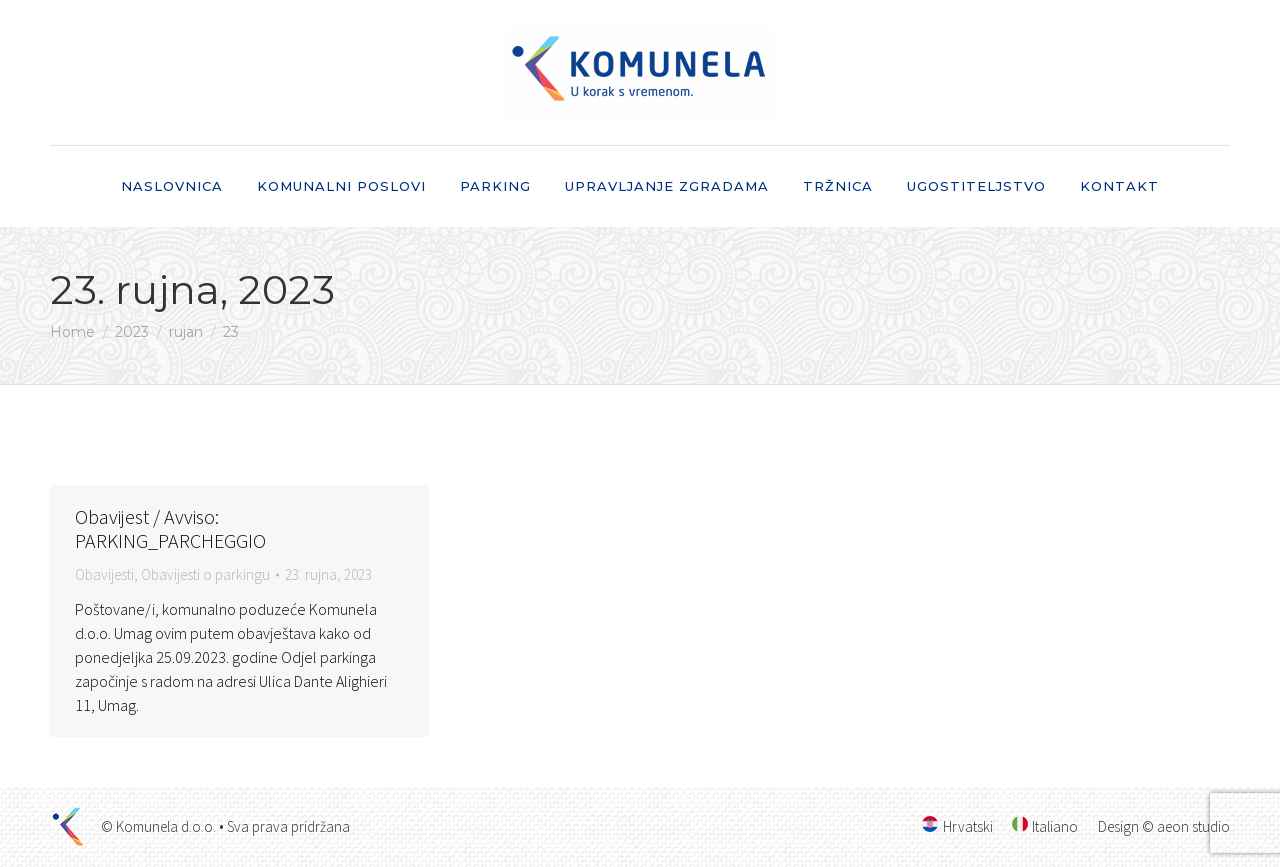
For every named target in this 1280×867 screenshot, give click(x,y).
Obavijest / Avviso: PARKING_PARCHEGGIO (170, 528)
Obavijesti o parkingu (205, 574)
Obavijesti (104, 574)
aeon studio (1193, 826)
